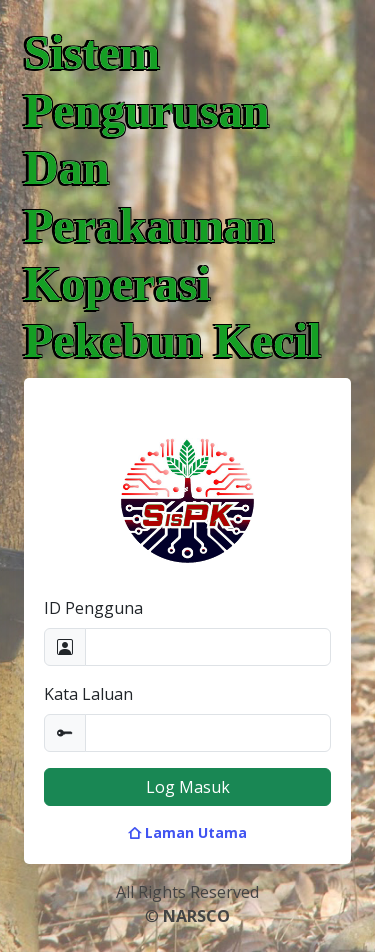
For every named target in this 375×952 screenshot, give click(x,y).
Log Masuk (188, 787)
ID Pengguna (93, 608)
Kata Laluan (88, 694)
